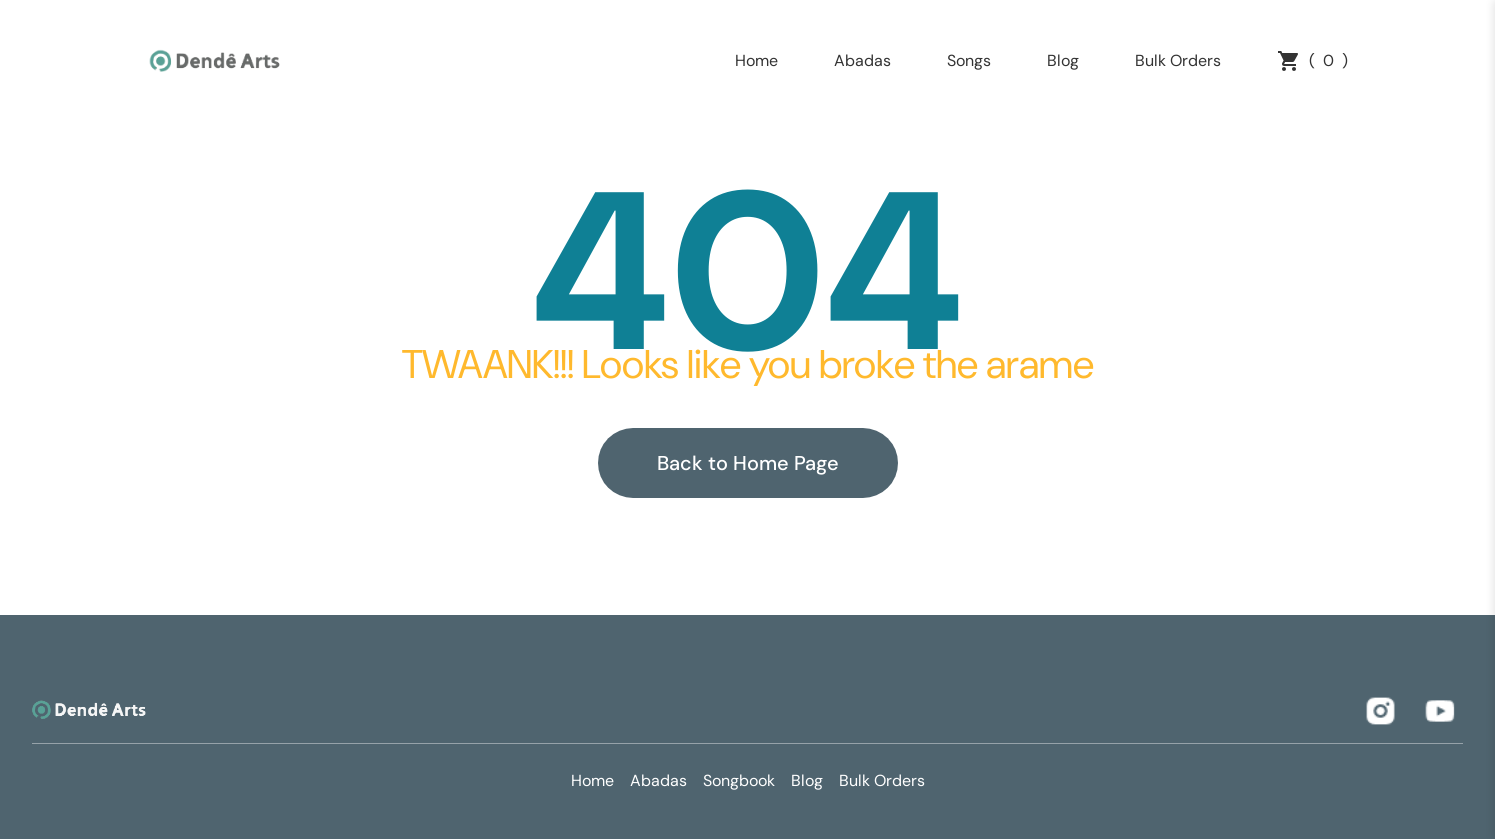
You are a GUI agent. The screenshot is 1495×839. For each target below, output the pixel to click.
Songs (969, 60)
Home (756, 60)
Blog (1063, 60)
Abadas (862, 60)
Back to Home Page (748, 463)
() (1312, 61)
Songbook (739, 780)
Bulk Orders (1178, 60)
